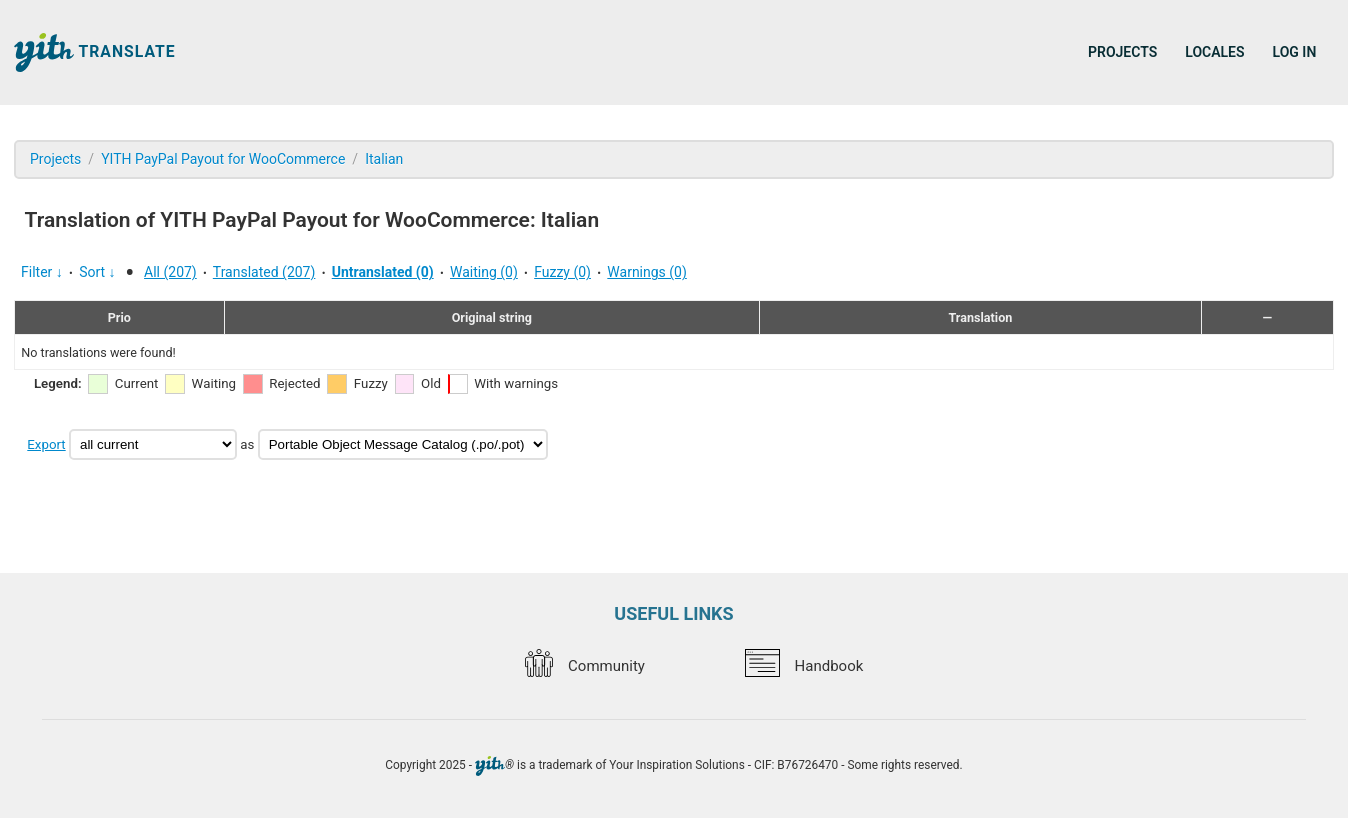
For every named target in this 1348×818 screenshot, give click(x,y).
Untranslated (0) (383, 272)
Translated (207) (264, 272)
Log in (1295, 52)
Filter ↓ (42, 272)
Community (585, 666)
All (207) (170, 272)
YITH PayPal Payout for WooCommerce (223, 159)
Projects (1122, 52)
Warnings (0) (647, 272)
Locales (1214, 52)
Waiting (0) (484, 272)
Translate (95, 52)
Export (46, 444)
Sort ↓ (97, 272)
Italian (384, 159)
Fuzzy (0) (562, 272)
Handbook (804, 666)
